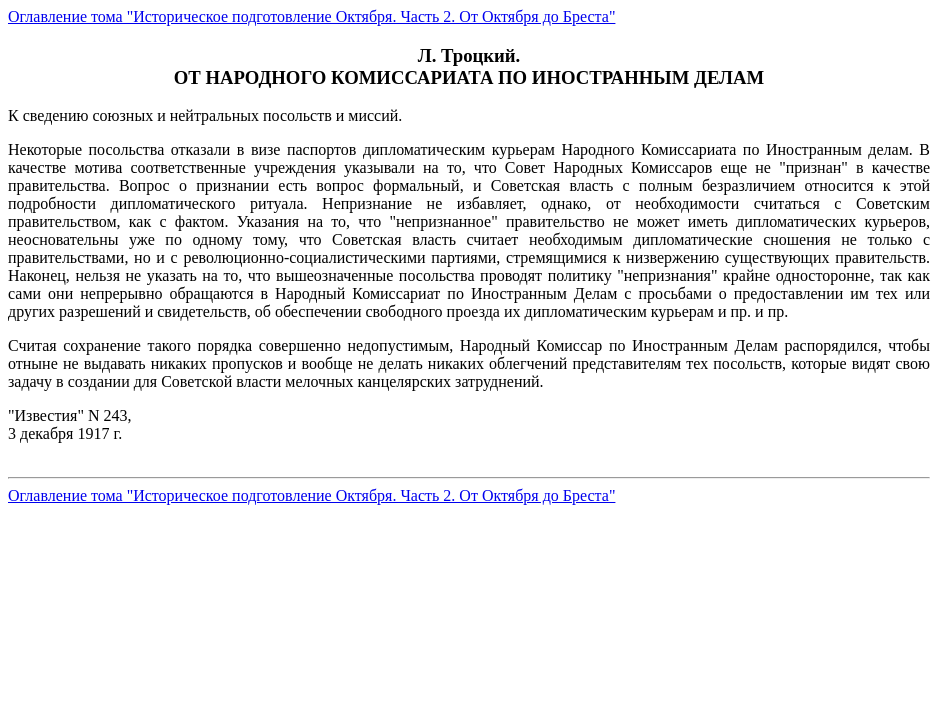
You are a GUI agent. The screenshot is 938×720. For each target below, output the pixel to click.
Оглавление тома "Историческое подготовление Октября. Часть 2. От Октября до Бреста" (311, 16)
